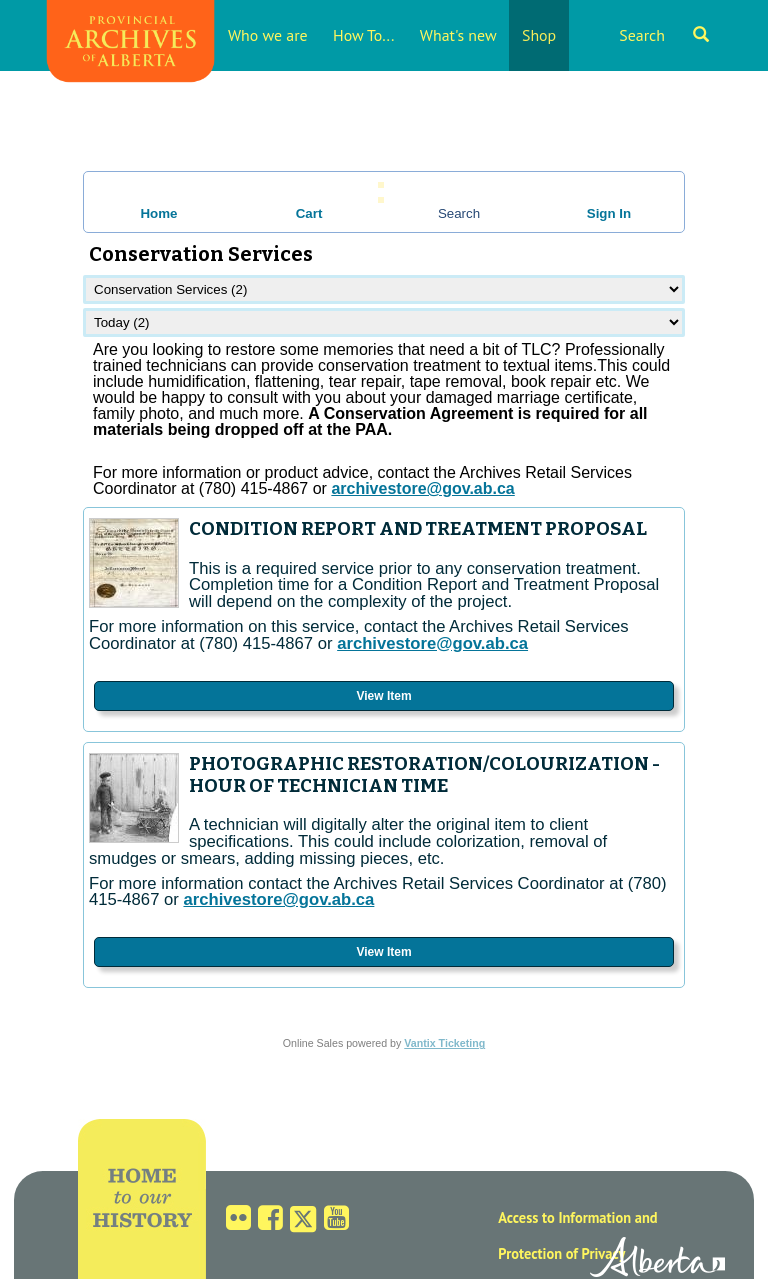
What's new (458, 35)
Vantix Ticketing (444, 1043)
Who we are (268, 35)
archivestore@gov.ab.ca (432, 643)
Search (664, 35)
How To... (363, 35)
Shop (539, 35)
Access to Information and (577, 1217)
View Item (383, 696)
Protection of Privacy (561, 1253)
